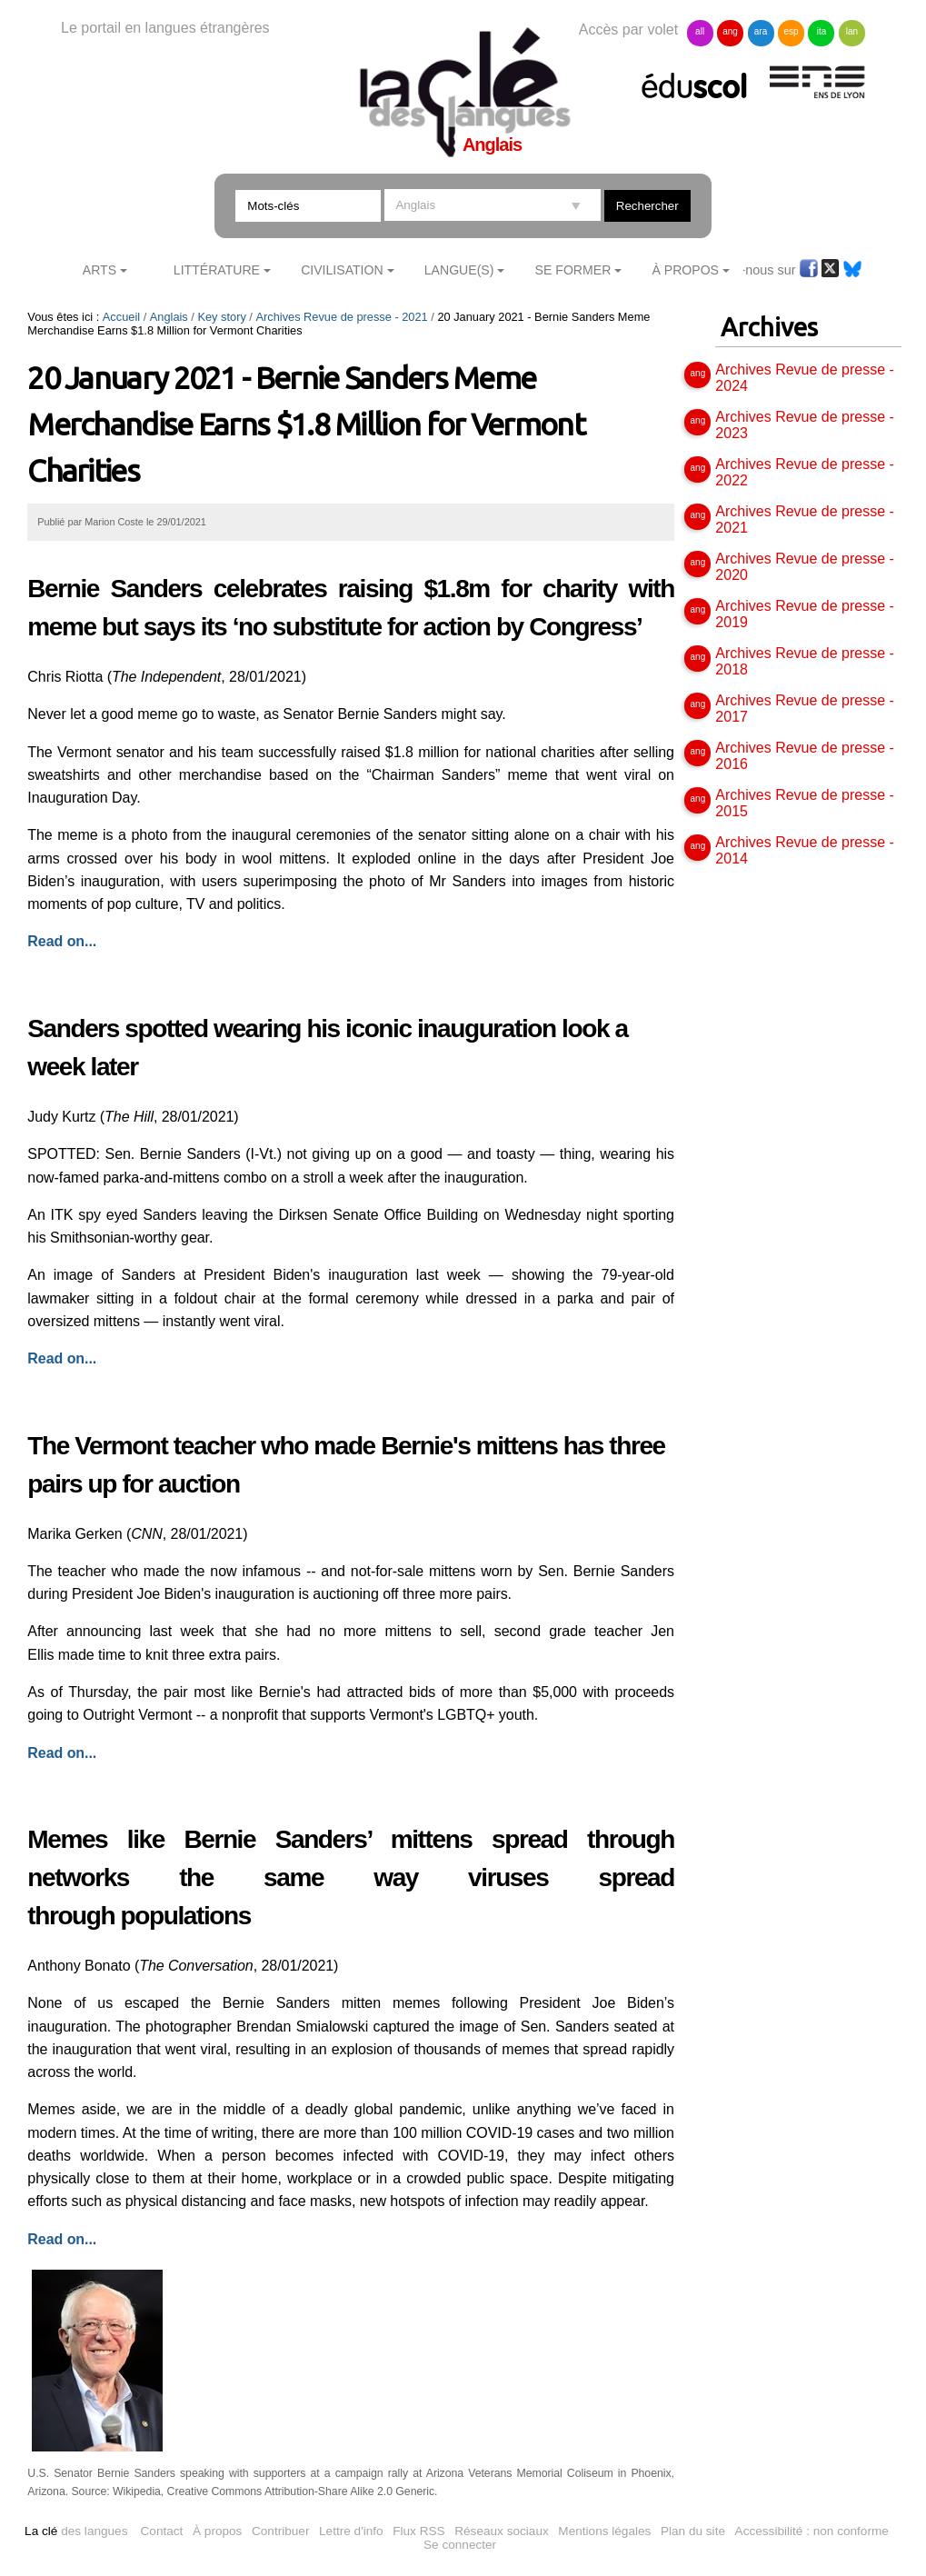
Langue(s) (459, 270)
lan (852, 31)
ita (822, 31)
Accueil (121, 317)
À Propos (685, 270)
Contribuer (280, 2531)
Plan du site (693, 2531)
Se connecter (459, 2544)
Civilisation (342, 270)
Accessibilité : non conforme (812, 2531)
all (699, 31)
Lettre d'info (351, 2531)
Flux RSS (418, 2531)
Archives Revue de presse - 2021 (341, 317)
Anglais (169, 317)
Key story (221, 317)
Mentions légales (604, 2531)
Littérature (217, 270)
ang (730, 31)
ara (760, 31)
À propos (217, 2531)
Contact (162, 2531)
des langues (76, 2531)
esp (790, 31)
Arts (99, 270)
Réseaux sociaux (501, 2531)
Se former (573, 270)
